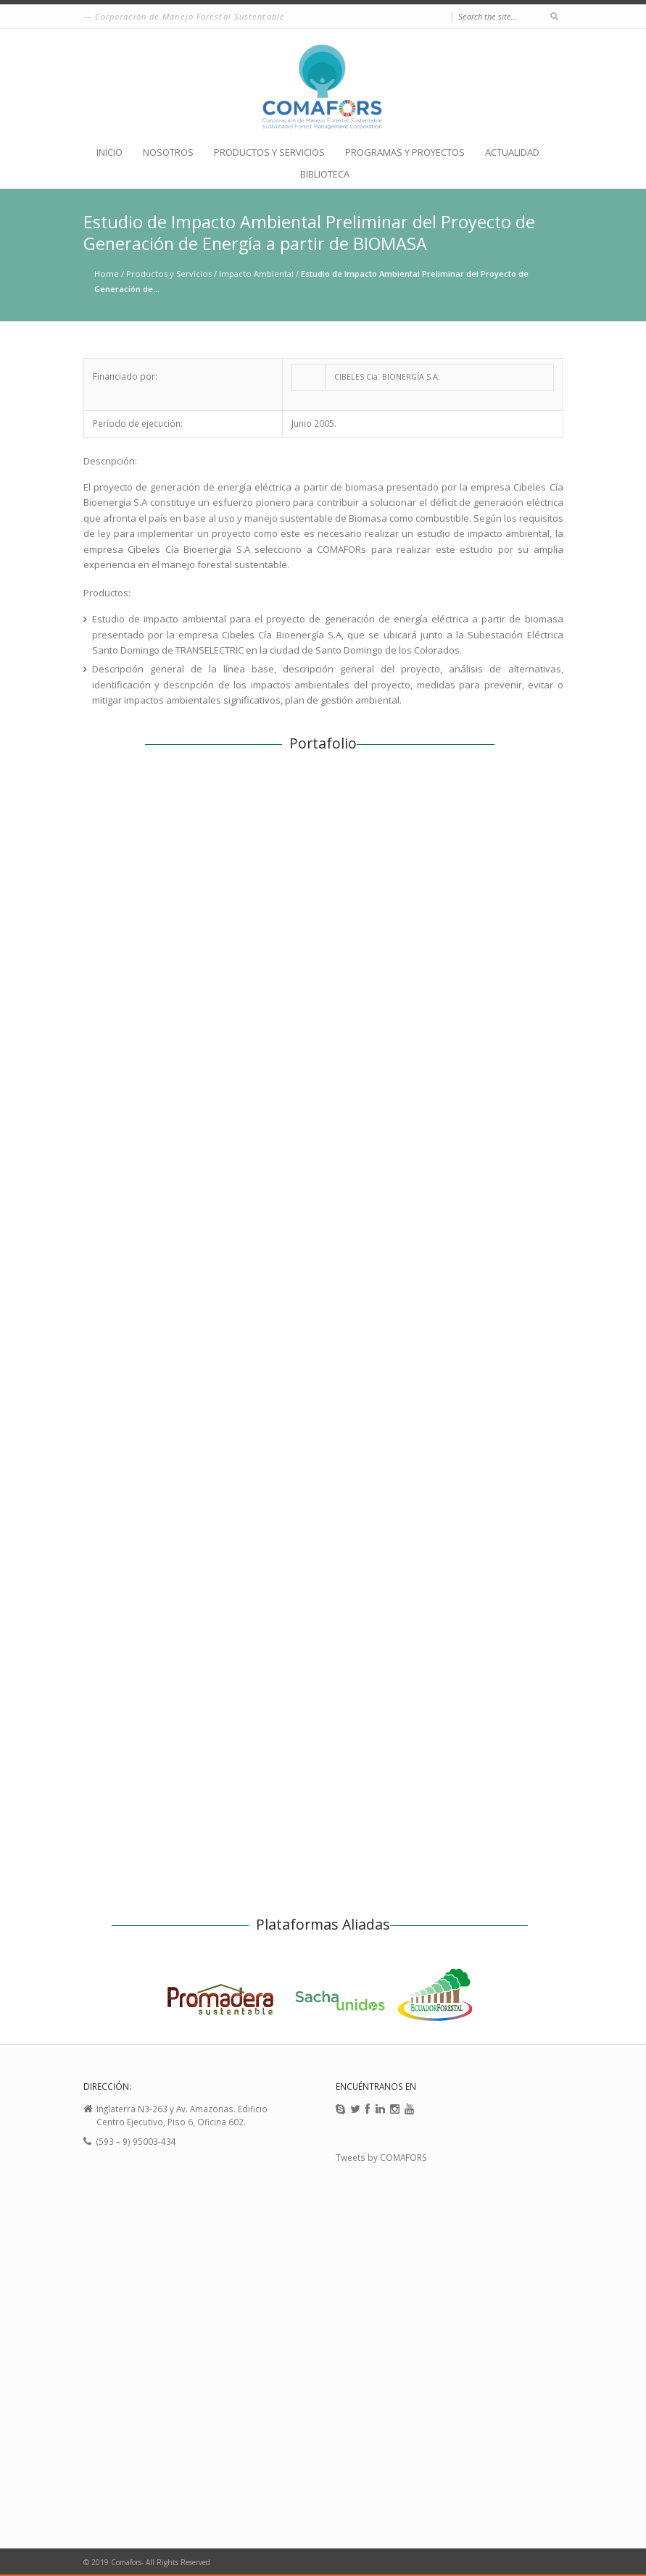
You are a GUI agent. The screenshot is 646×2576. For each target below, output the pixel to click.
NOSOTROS (168, 152)
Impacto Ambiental (256, 273)
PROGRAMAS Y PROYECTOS (405, 152)
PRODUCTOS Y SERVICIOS (269, 152)
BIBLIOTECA (324, 174)
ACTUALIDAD (512, 152)
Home (106, 273)
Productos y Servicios (169, 273)
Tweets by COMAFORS (381, 2157)
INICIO (109, 152)
